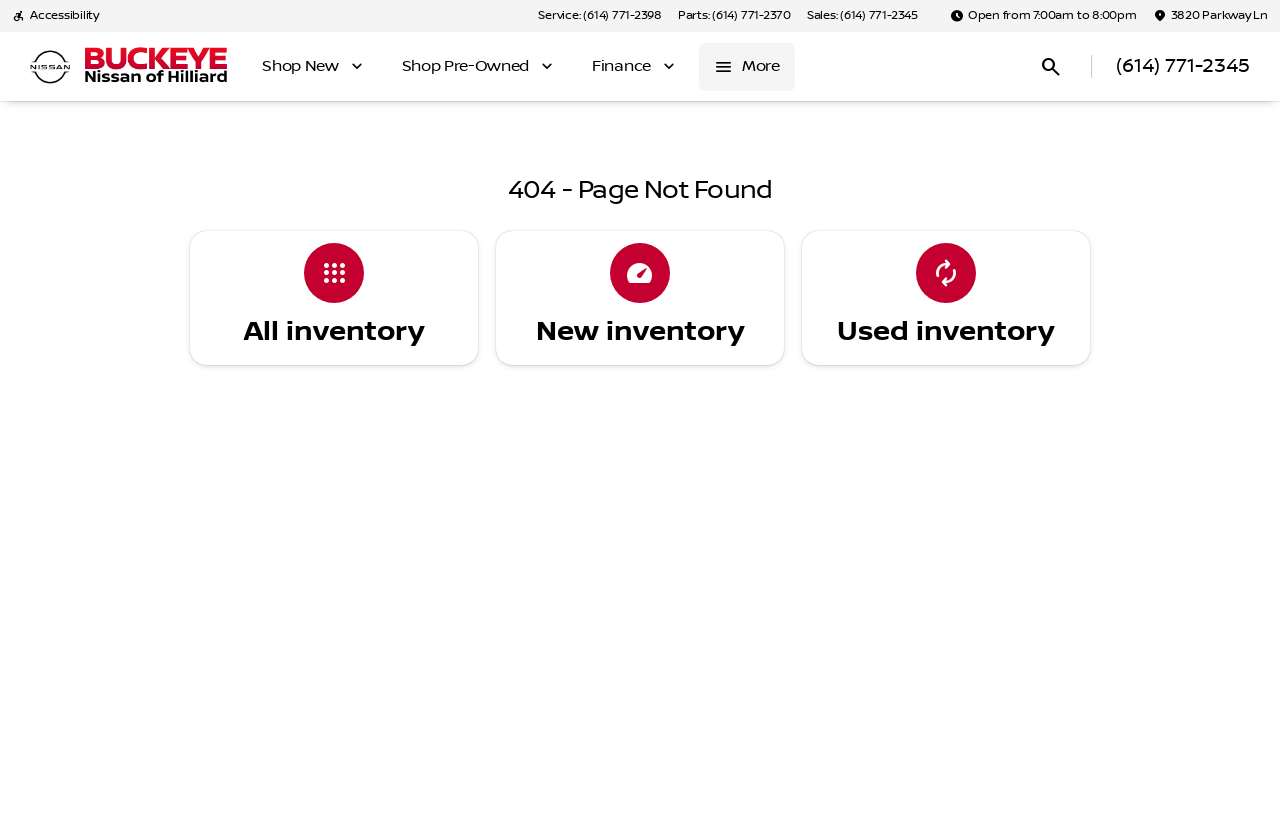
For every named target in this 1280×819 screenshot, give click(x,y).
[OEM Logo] (50, 67)
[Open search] (1051, 67)
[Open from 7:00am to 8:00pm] (1043, 16)
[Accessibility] (55, 16)
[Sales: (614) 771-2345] (862, 16)
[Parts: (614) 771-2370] (734, 16)
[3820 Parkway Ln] (1210, 16)
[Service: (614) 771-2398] (599, 16)
